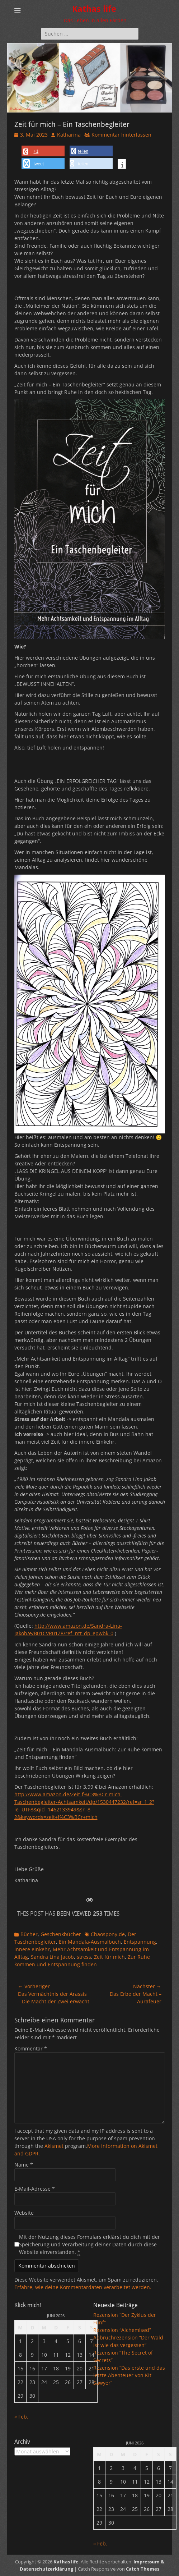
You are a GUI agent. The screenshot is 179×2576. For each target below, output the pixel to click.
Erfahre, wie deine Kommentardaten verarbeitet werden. (82, 2287)
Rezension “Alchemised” (122, 2330)
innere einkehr (32, 1949)
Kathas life (94, 9)
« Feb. (21, 2416)
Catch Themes (142, 2569)
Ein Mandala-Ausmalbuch (90, 1941)
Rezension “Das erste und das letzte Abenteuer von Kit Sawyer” (129, 2375)
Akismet (53, 2145)
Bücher (29, 1934)
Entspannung (140, 1941)
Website (24, 2212)
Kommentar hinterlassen (121, 134)
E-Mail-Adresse (34, 2188)
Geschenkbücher (61, 1934)
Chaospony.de (108, 1934)
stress (84, 1956)
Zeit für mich (109, 1956)
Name (23, 2164)
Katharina (69, 134)
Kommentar (30, 2048)
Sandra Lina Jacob (52, 1956)
